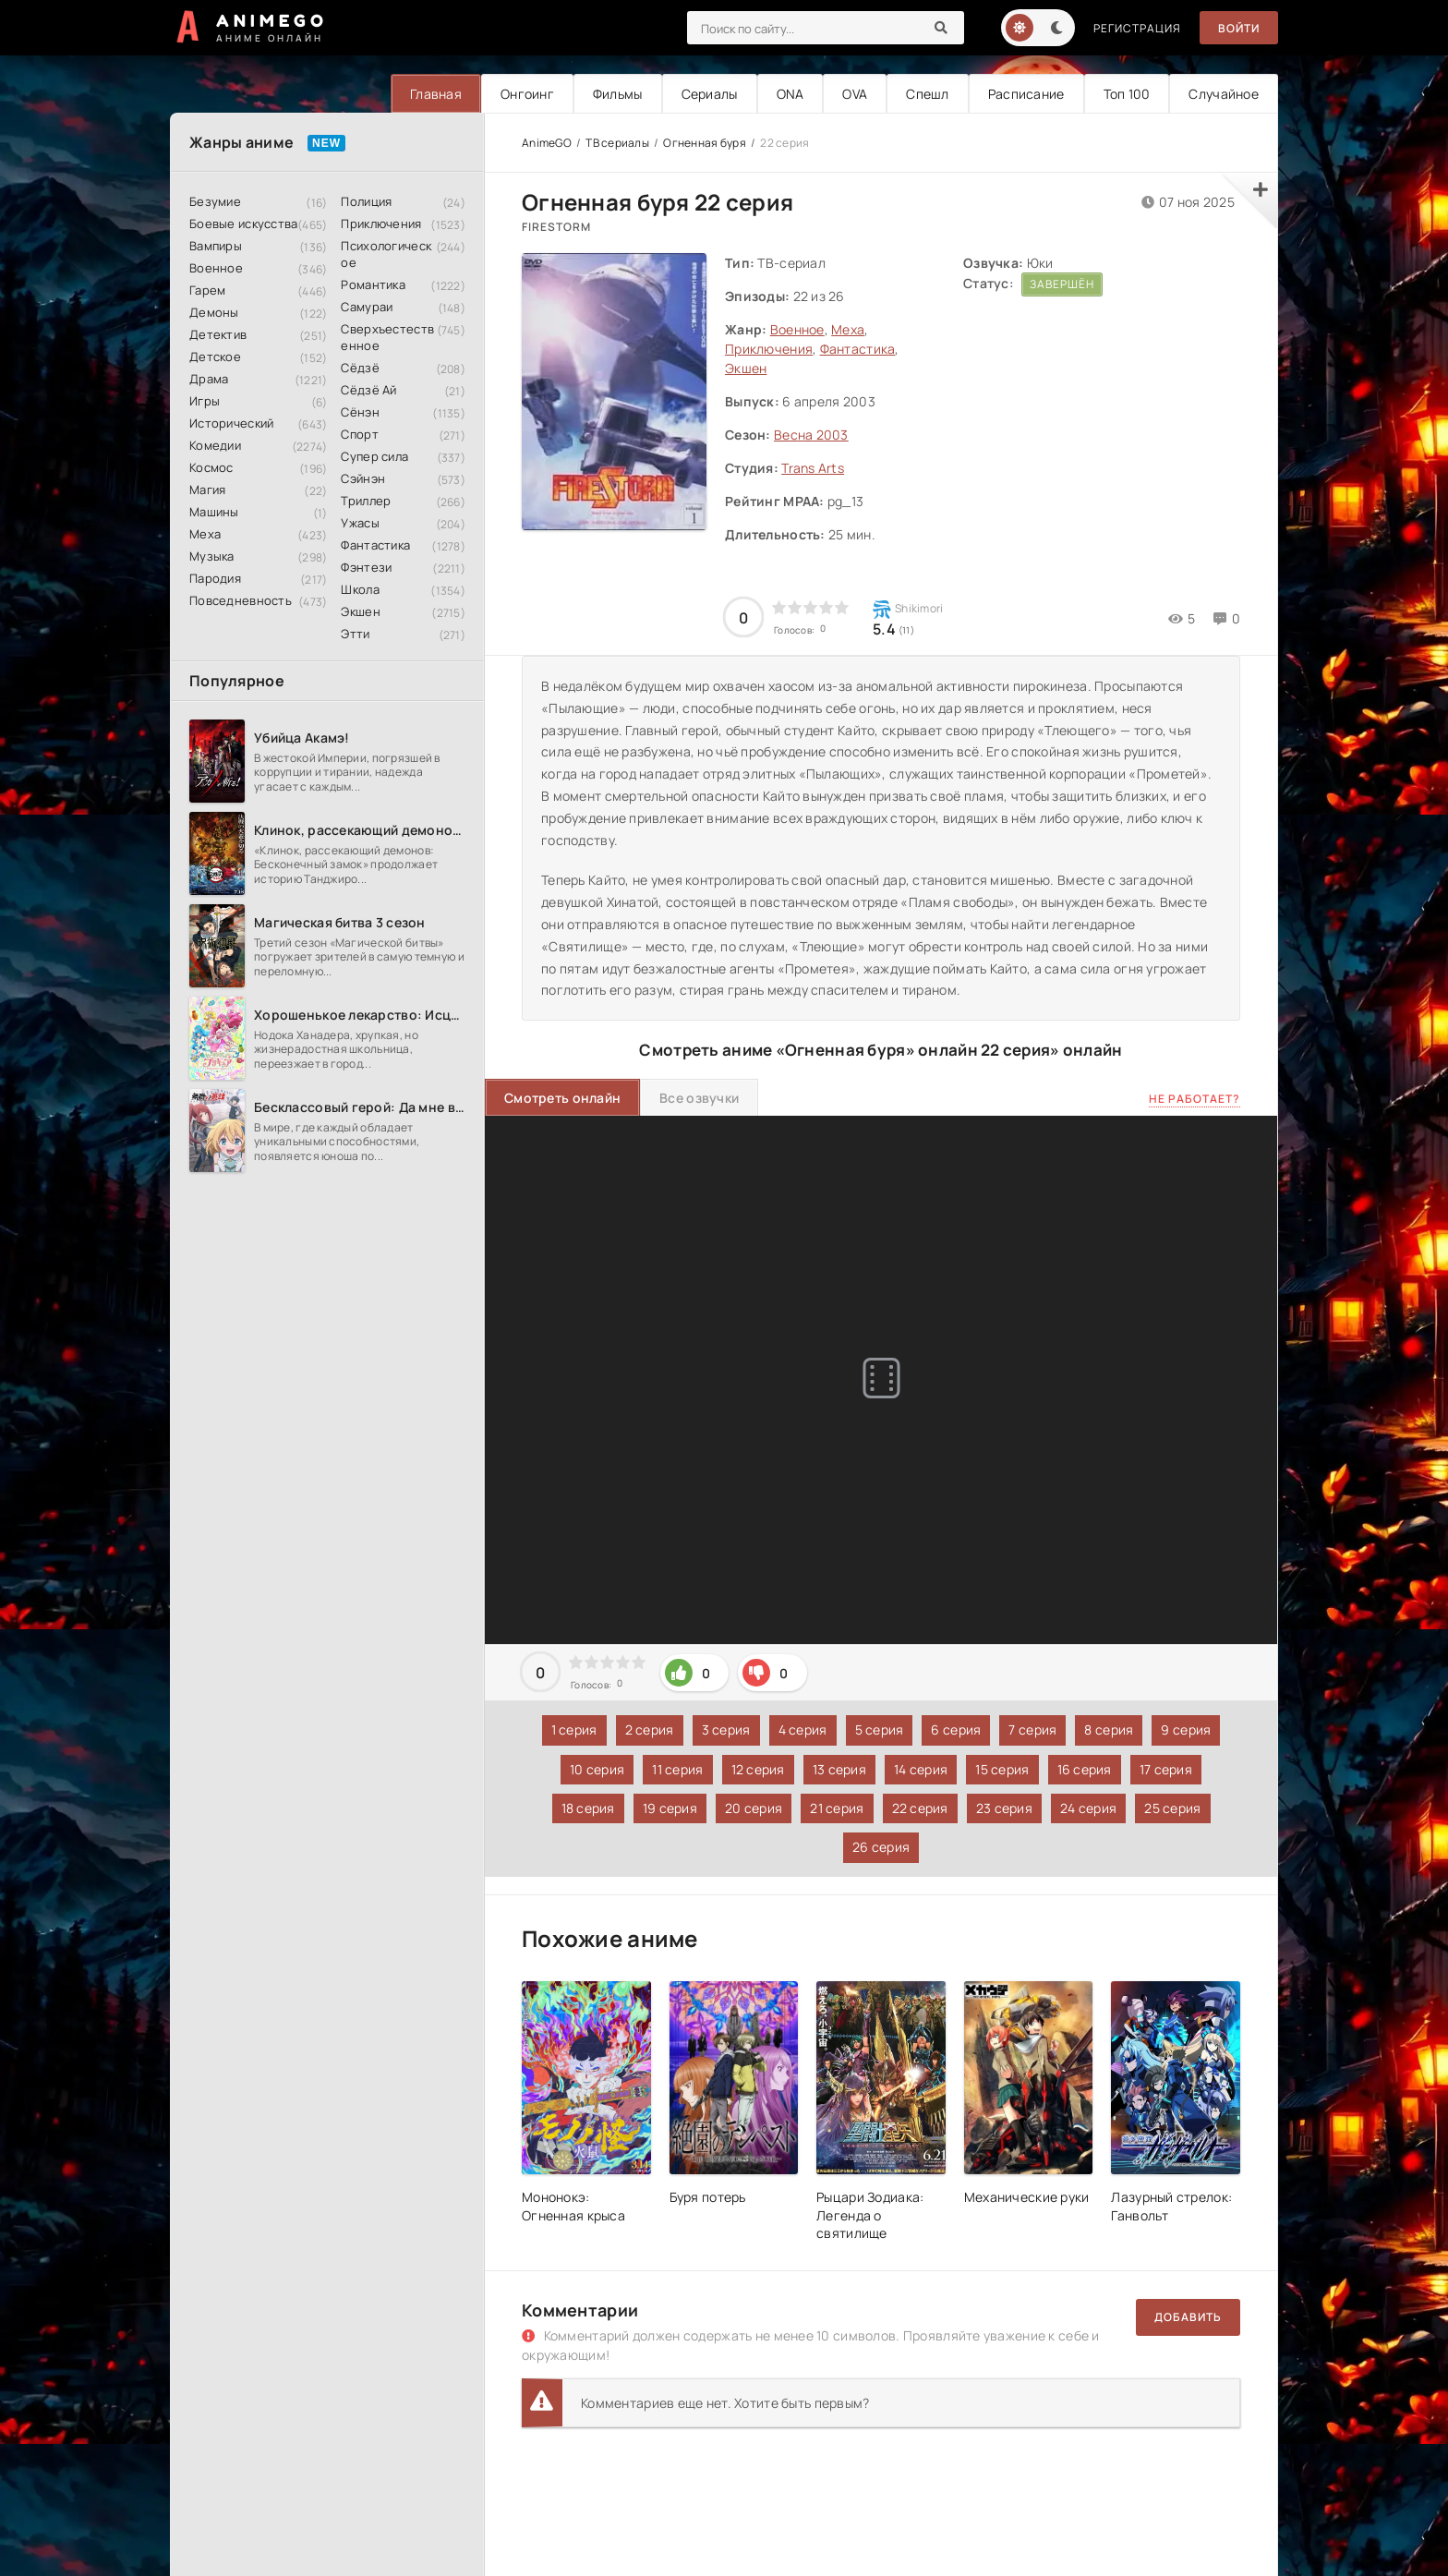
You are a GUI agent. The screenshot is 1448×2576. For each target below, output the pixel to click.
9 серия (1186, 1729)
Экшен (360, 611)
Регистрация (1137, 28)
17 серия (1166, 1769)
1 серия (574, 1729)
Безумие (215, 201)
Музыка (212, 556)
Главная (436, 94)
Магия (207, 489)
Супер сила (374, 456)
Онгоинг (527, 94)
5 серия (879, 1729)
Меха (205, 534)
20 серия (753, 1808)
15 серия (1002, 1769)
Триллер (366, 500)
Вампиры (215, 245)
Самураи (366, 306)
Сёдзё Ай (368, 389)
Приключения (381, 223)
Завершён (1062, 284)
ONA (790, 94)
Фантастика (375, 545)
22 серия (920, 1808)
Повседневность (240, 600)
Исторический (231, 423)
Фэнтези (366, 567)
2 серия (649, 1729)
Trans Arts (812, 468)
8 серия (1108, 1729)
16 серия (1084, 1769)
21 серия (836, 1808)
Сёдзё (360, 367)
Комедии (215, 445)
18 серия (588, 1808)
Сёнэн (360, 412)
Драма (208, 378)
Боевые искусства (243, 223)
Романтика (373, 284)
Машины (214, 511)
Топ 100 (1127, 94)
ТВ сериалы (617, 143)
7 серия (1032, 1729)
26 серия (881, 1847)
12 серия (758, 1769)
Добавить (1188, 2317)
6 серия (956, 1729)
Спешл (927, 94)
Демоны (214, 312)
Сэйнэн (363, 478)
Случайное (1224, 94)
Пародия (215, 578)
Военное (216, 268)
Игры (204, 401)
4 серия (802, 1729)
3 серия (726, 1729)
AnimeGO (547, 143)
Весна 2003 (811, 434)
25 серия (1172, 1808)
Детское (215, 356)
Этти (355, 633)
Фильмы (618, 94)
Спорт (359, 434)
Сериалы (710, 94)
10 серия (597, 1769)
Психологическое (386, 254)
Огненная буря (704, 143)
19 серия (670, 1808)
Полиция (366, 201)
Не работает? (1194, 1099)
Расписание (1026, 94)
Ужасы (360, 522)
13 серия (839, 1769)
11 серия (677, 1769)
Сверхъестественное (387, 337)
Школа (360, 589)
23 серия (1004, 1808)
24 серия (1088, 1808)
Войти (1239, 28)
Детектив (218, 334)
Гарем (207, 290)
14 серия (920, 1769)
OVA (854, 94)
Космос (211, 467)
